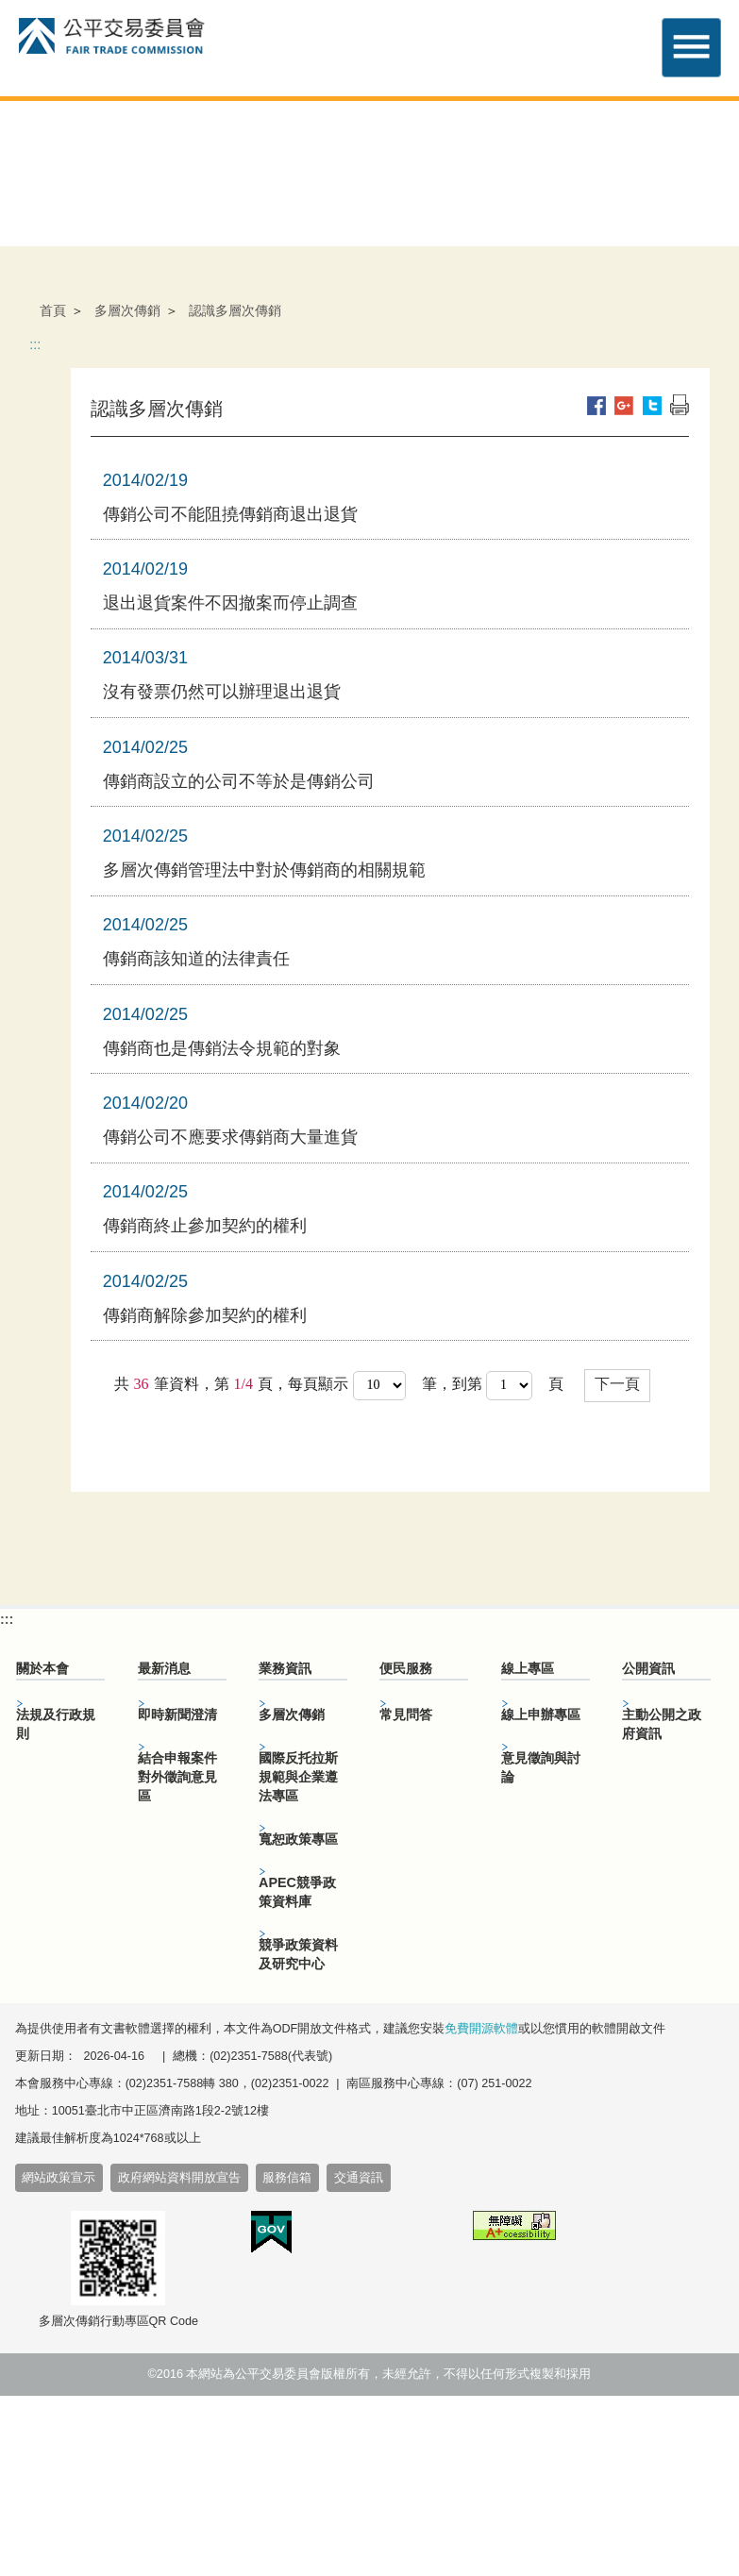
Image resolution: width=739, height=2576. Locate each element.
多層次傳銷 (127, 310)
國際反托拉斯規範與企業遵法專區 (298, 1776)
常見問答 (405, 1714)
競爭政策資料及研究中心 (298, 1954)
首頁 (53, 310)
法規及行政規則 (55, 1724)
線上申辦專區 (540, 1714)
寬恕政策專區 (298, 1839)
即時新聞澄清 (177, 1714)
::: (35, 344)
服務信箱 (286, 2177)
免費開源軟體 (481, 2028)
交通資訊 (358, 2177)
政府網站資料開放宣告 (179, 2177)
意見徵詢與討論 (540, 1767)
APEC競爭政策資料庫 (297, 1892)
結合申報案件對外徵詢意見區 (177, 1776)
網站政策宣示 (58, 2177)
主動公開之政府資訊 (661, 1724)
